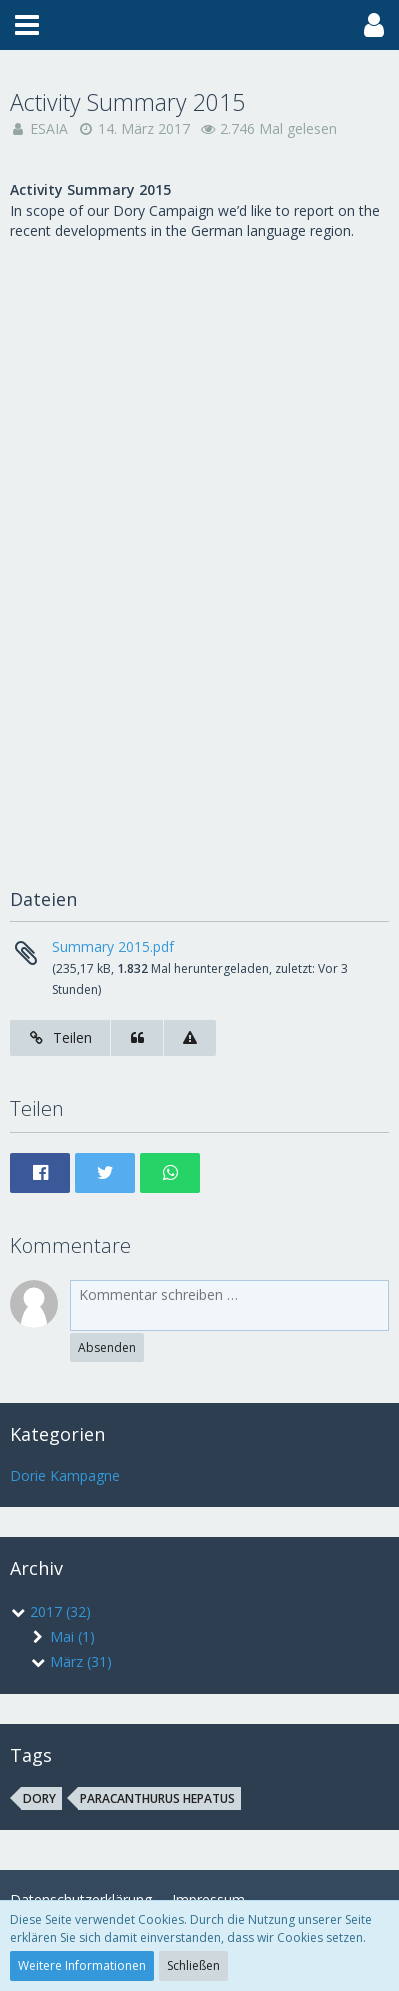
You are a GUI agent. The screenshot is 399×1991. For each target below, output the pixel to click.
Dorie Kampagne (65, 1475)
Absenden (107, 1347)
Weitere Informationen (82, 1965)
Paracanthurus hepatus (157, 1798)
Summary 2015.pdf (113, 946)
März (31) (71, 1661)
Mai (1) (62, 1636)
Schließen (193, 1965)
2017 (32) (50, 1611)
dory (39, 1798)
